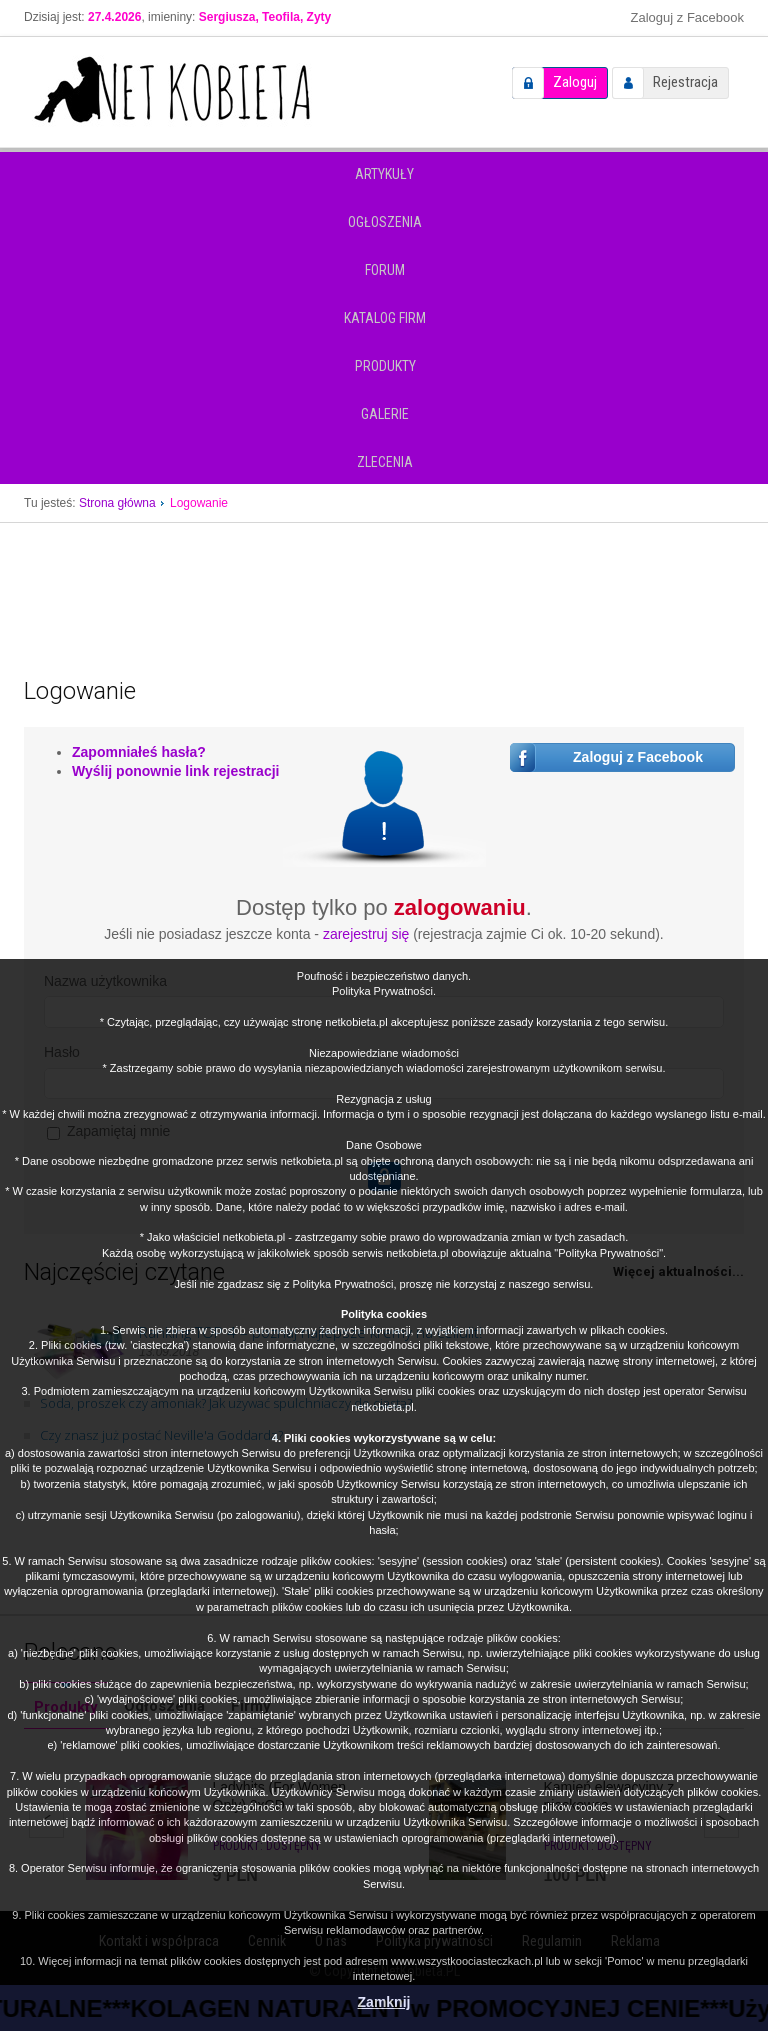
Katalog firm (385, 318)
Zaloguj (575, 82)
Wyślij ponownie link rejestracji (175, 771)
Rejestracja (685, 82)
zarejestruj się (366, 934)
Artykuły (384, 174)
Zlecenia (385, 462)
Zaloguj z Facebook (687, 17)
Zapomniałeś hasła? (139, 752)
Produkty (385, 366)
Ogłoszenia (385, 222)
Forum (385, 270)
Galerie (385, 414)
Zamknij (384, 2002)
